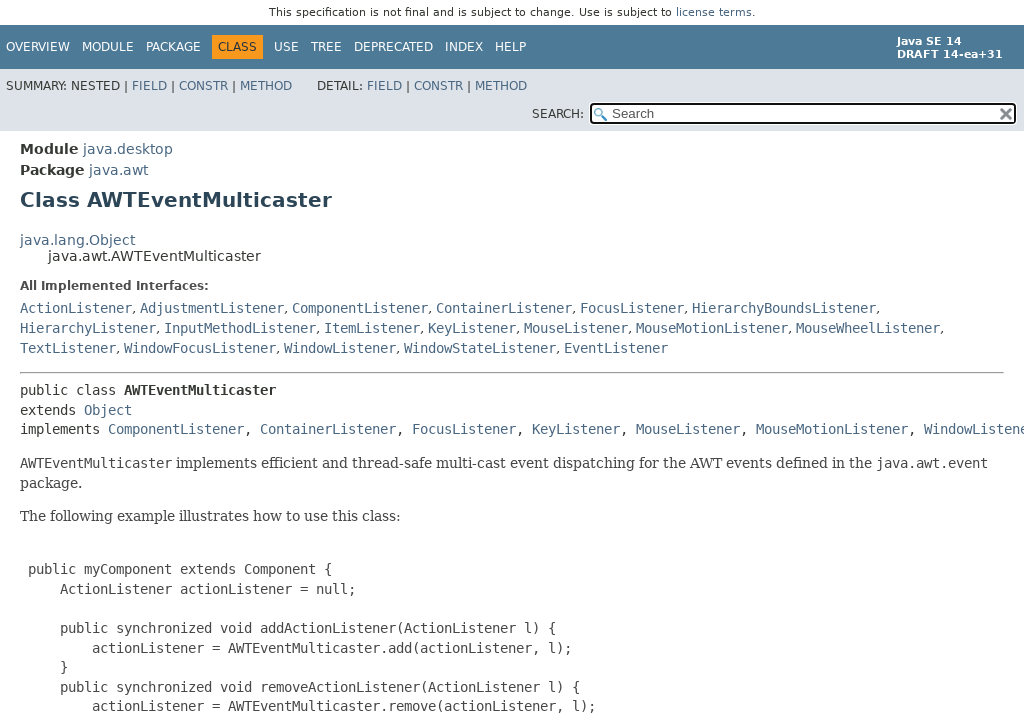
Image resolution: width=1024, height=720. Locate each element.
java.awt (118, 170)
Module (108, 47)
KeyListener (472, 328)
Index (464, 47)
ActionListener (76, 308)
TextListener (68, 348)
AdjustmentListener (212, 308)
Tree (326, 47)
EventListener (616, 348)
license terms (714, 12)
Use (286, 47)
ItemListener (372, 328)
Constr (203, 86)
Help (510, 47)
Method (266, 86)
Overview (38, 47)
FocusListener (632, 308)
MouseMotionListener (712, 328)
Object (108, 410)
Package (173, 47)
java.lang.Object (77, 240)
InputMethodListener (240, 328)
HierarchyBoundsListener (784, 308)
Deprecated (393, 47)
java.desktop (128, 149)
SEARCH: (558, 114)
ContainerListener (504, 308)
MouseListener (576, 328)
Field (149, 86)
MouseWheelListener (868, 328)
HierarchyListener (88, 328)
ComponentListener (360, 308)
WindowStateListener (480, 348)
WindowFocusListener (200, 348)
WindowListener (340, 348)
